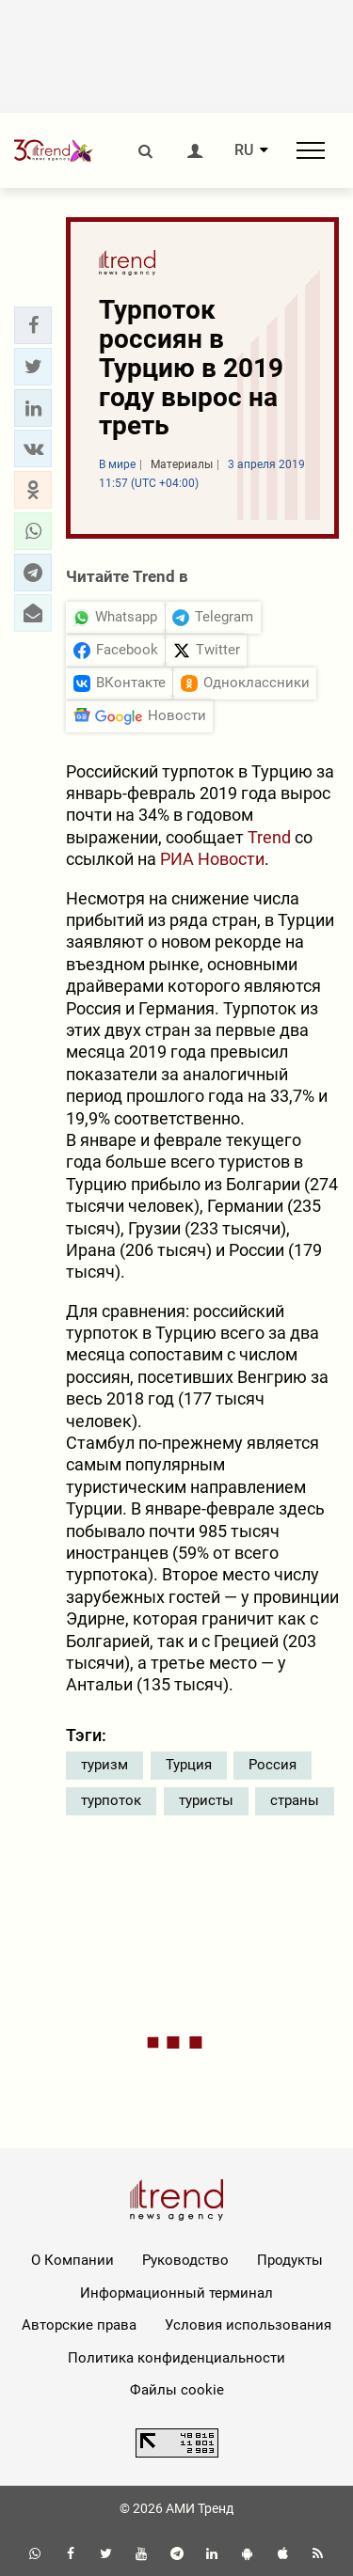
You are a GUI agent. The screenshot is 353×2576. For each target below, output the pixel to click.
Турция (189, 1764)
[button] (33, 325)
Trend (267, 837)
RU (243, 150)
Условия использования (248, 2325)
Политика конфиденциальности (176, 2357)
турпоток (111, 1800)
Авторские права (79, 2325)
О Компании (72, 2260)
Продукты (290, 2260)
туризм (104, 1764)
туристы (206, 1800)
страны (294, 1800)
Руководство (185, 2260)
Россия (273, 1764)
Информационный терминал (176, 2293)
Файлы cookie (177, 2389)
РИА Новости (212, 859)
